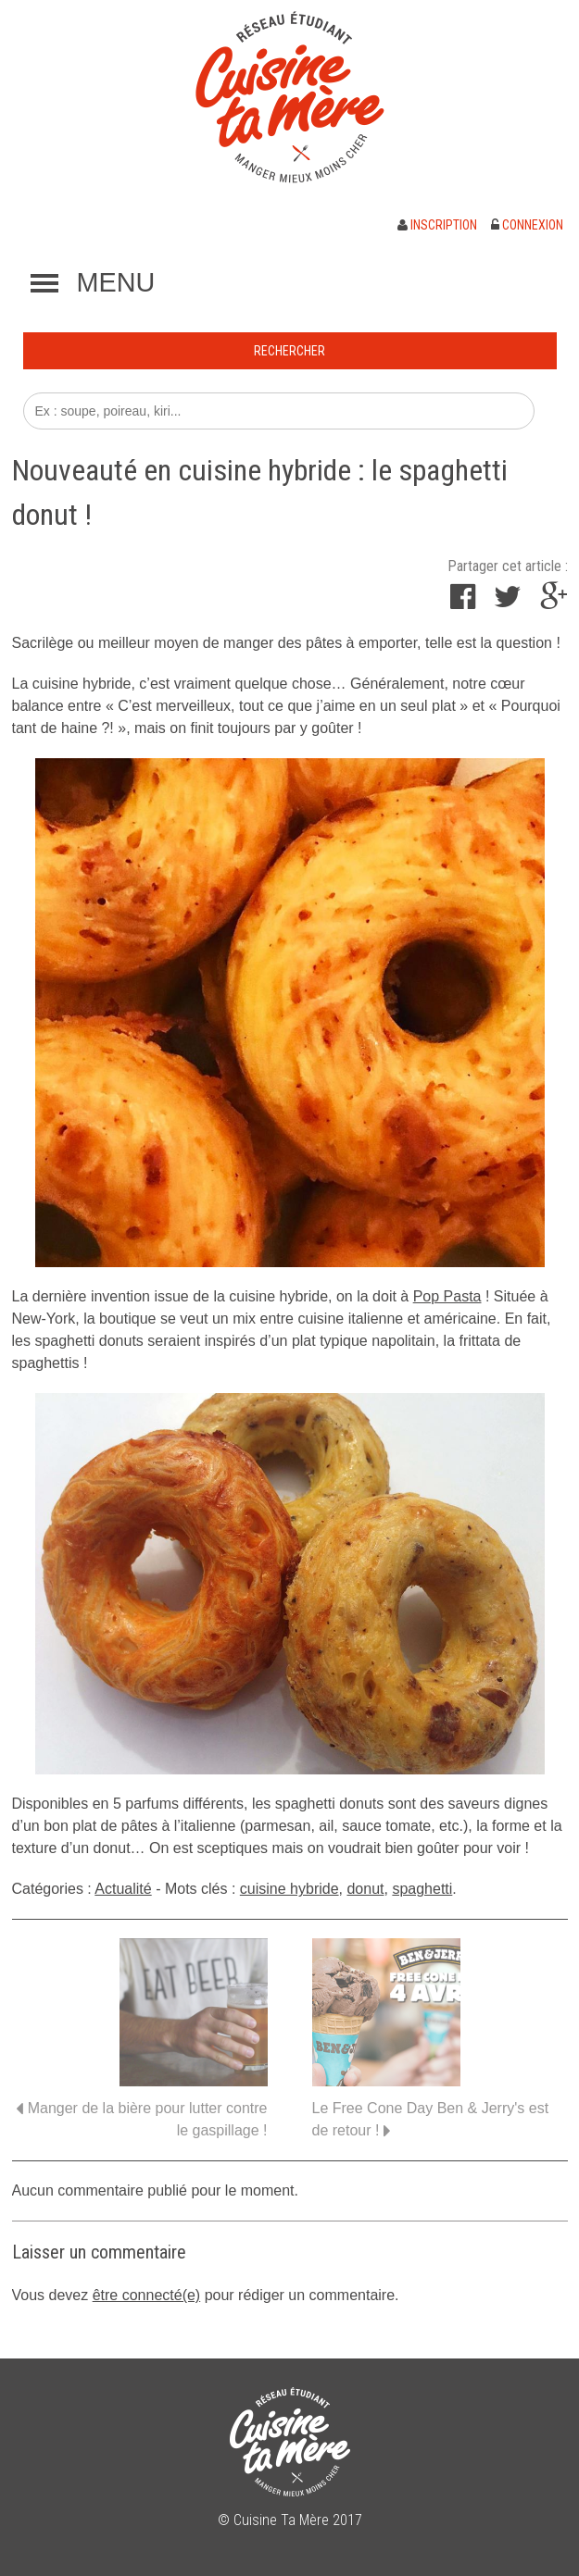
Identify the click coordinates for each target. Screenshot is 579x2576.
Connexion (527, 225)
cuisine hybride (289, 1889)
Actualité (122, 1889)
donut (365, 1889)
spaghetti (422, 1889)
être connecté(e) (147, 2295)
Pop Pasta (447, 1296)
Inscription (437, 225)
